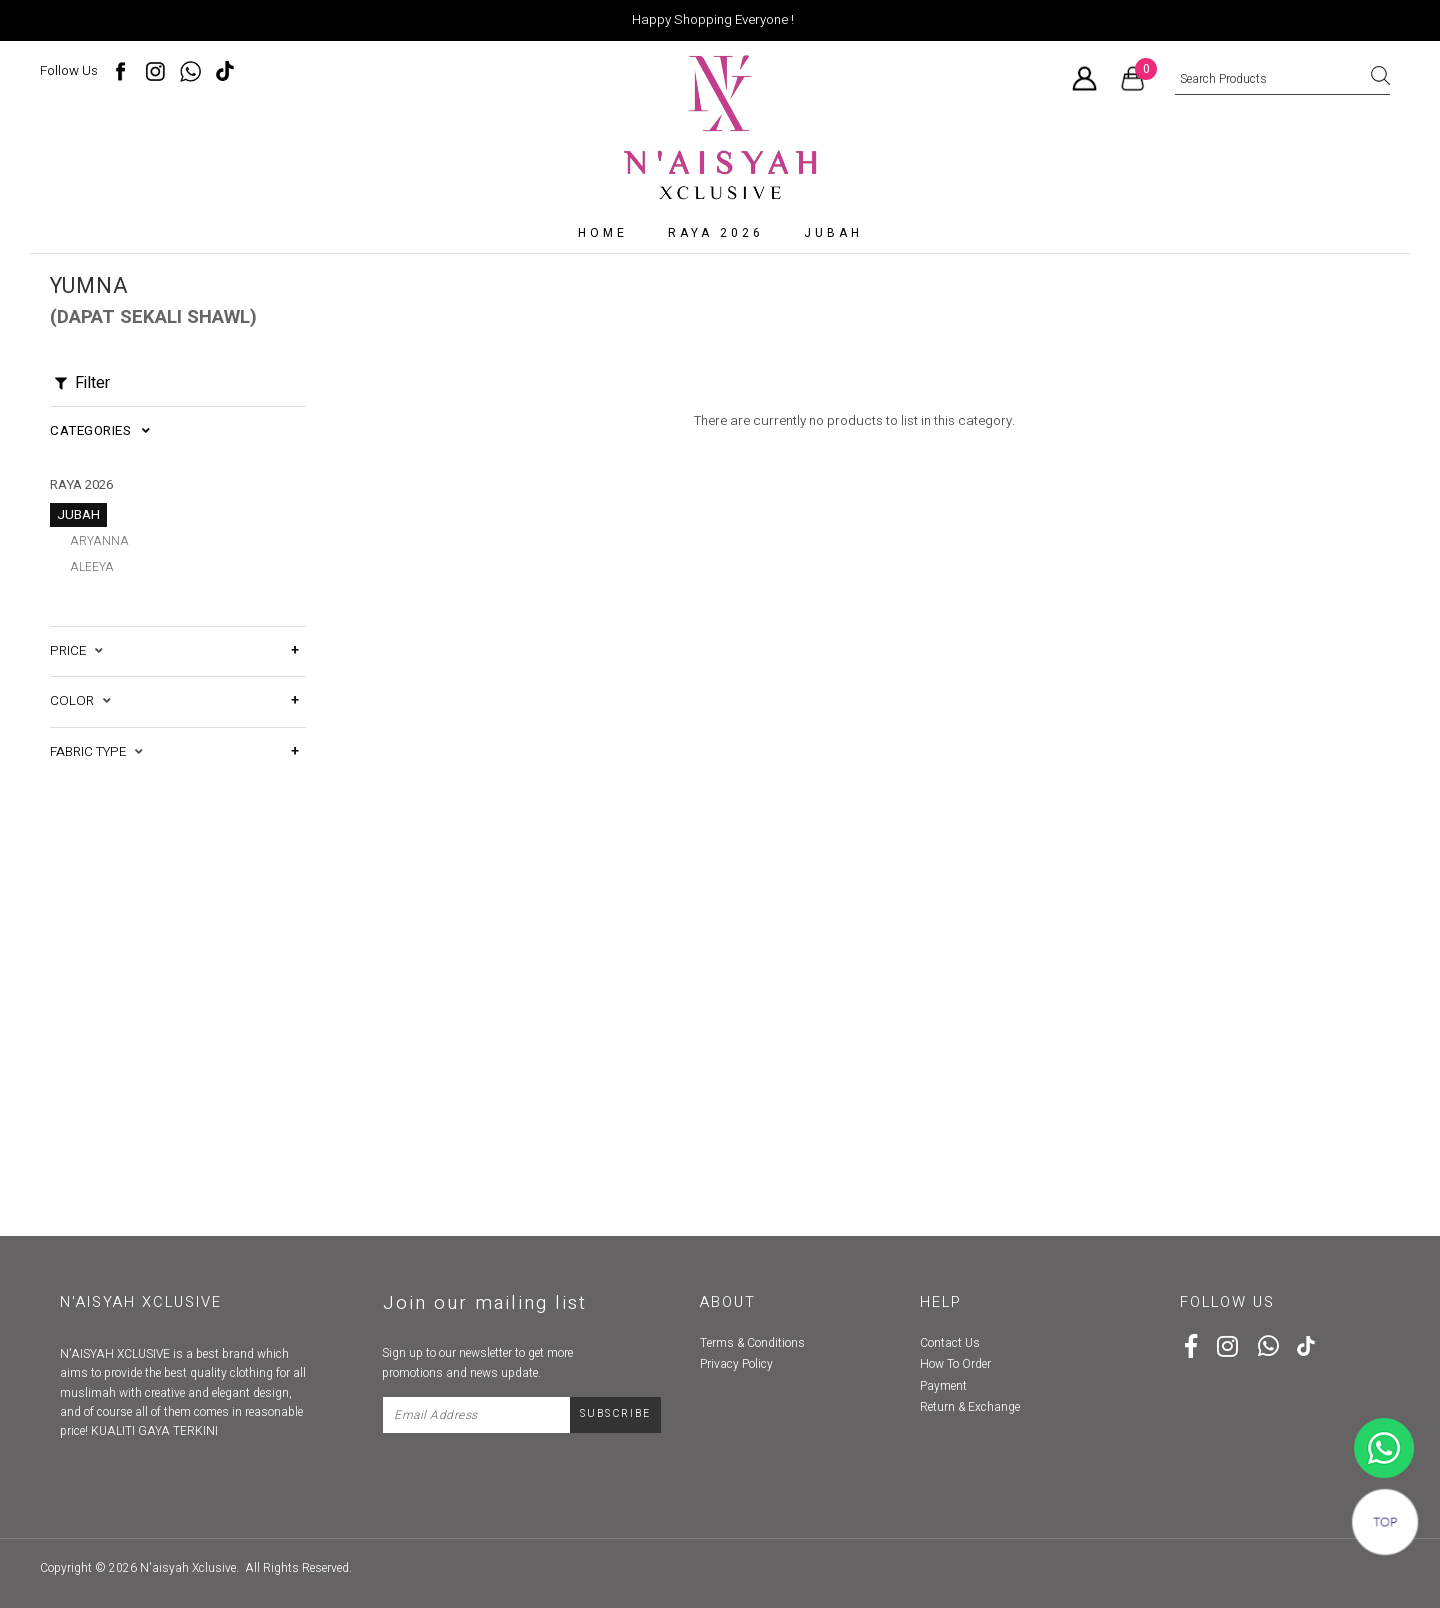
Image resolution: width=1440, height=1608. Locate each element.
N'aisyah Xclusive (188, 1568)
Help (941, 1302)
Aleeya (92, 567)
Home (603, 233)
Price (76, 631)
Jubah (833, 233)
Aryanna (99, 541)
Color (80, 681)
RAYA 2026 (716, 233)
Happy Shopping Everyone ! (713, 20)
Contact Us (950, 1343)
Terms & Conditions (752, 1343)
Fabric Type (96, 731)
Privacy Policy (736, 1364)
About (728, 1302)
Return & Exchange (970, 1407)
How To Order (955, 1364)
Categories (100, 431)
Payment (943, 1386)
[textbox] (1282, 80)
